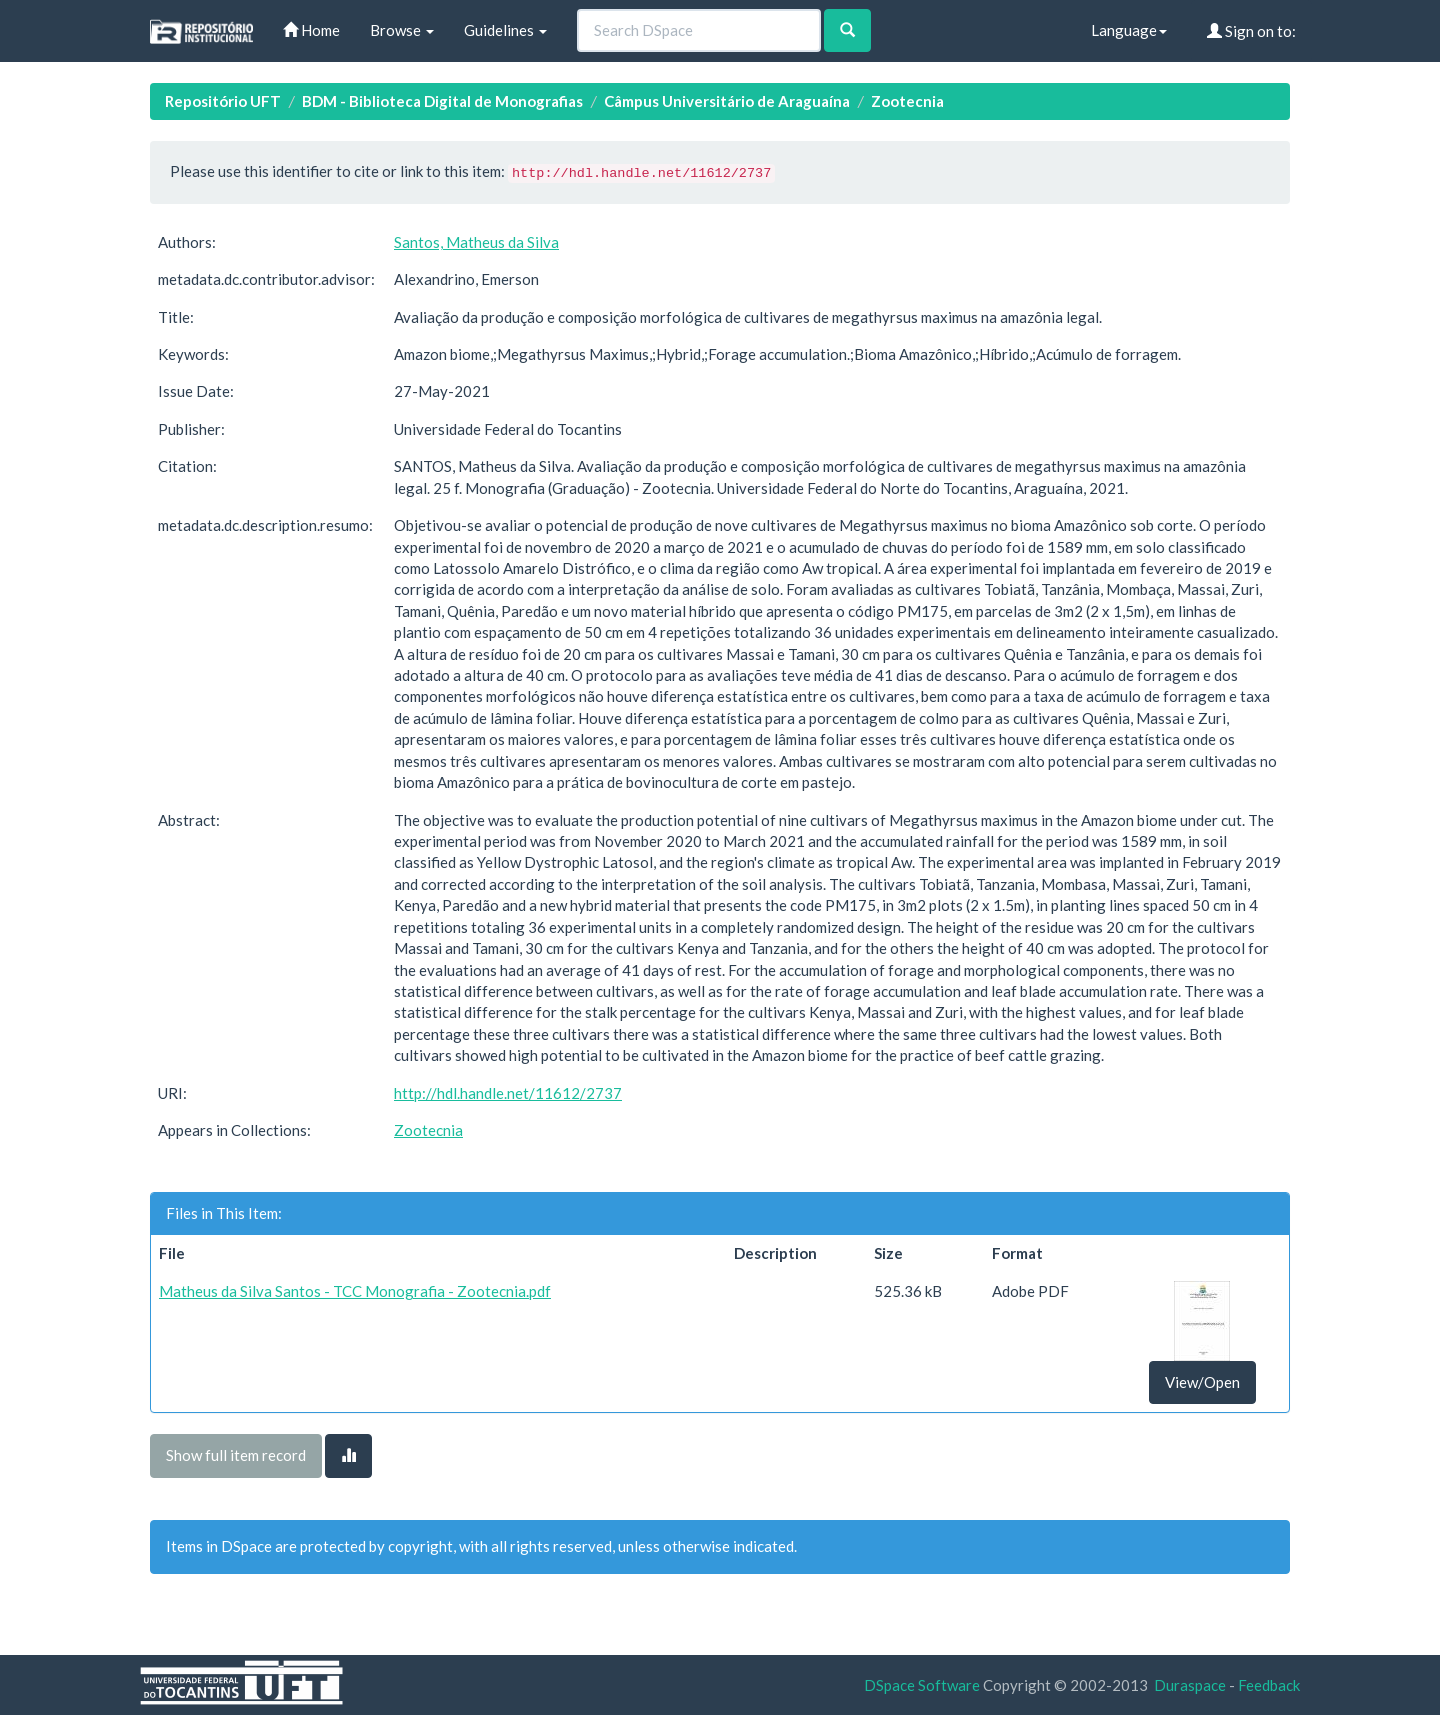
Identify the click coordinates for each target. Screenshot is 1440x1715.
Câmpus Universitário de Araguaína (727, 101)
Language (1129, 30)
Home (311, 30)
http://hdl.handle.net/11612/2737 (508, 1093)
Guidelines (505, 30)
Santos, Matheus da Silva (476, 242)
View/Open (1202, 1382)
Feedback (1269, 1685)
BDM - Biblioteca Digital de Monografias (442, 101)
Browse (402, 30)
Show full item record (236, 1455)
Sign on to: (1251, 31)
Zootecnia (907, 101)
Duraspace (1190, 1685)
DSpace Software (922, 1685)
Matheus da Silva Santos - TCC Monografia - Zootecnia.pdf (355, 1291)
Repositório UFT (223, 101)
